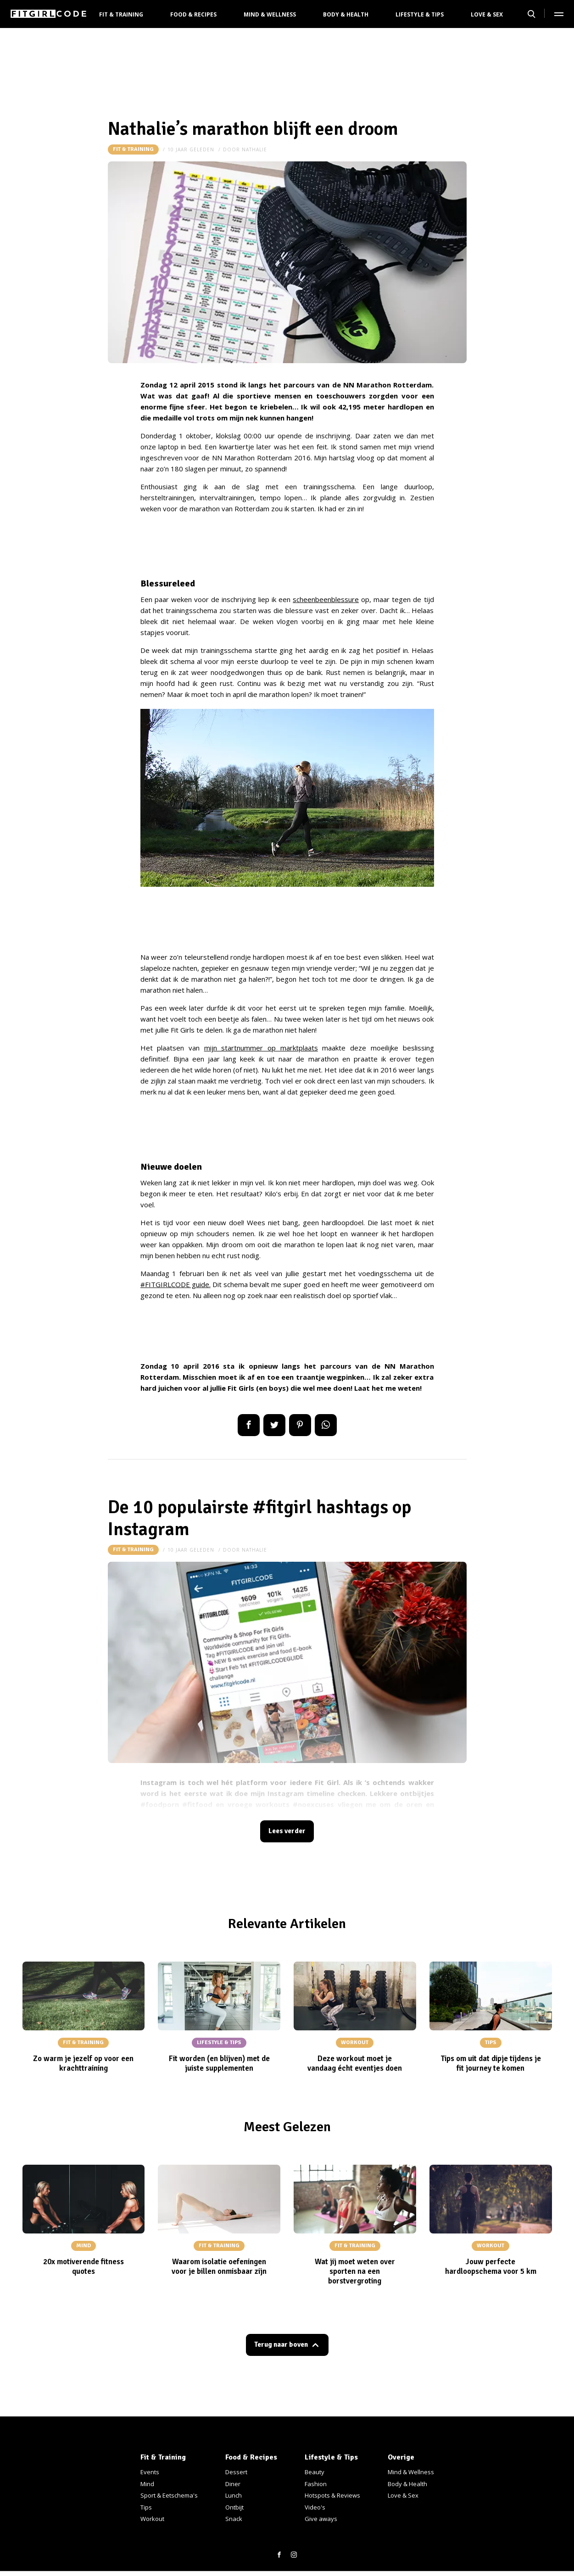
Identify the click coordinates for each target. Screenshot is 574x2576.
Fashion (316, 2484)
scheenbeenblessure (326, 599)
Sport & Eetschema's (169, 2495)
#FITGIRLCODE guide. (175, 1284)
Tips (146, 2507)
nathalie (254, 149)
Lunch (233, 2495)
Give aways (321, 2519)
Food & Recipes (193, 14)
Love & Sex (487, 14)
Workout (152, 2519)
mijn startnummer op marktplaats (261, 1047)
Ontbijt (234, 2507)
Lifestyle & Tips (420, 14)
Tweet (274, 1425)
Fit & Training (121, 14)
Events (149, 2472)
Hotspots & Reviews (332, 2495)
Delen (249, 1425)
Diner (232, 2484)
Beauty (314, 2472)
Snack (233, 2519)
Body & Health (345, 14)
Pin (300, 1425)
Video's (315, 2507)
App (326, 1425)
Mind (147, 2484)
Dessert (236, 2472)
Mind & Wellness (270, 14)
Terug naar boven (281, 2348)
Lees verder (287, 1832)
